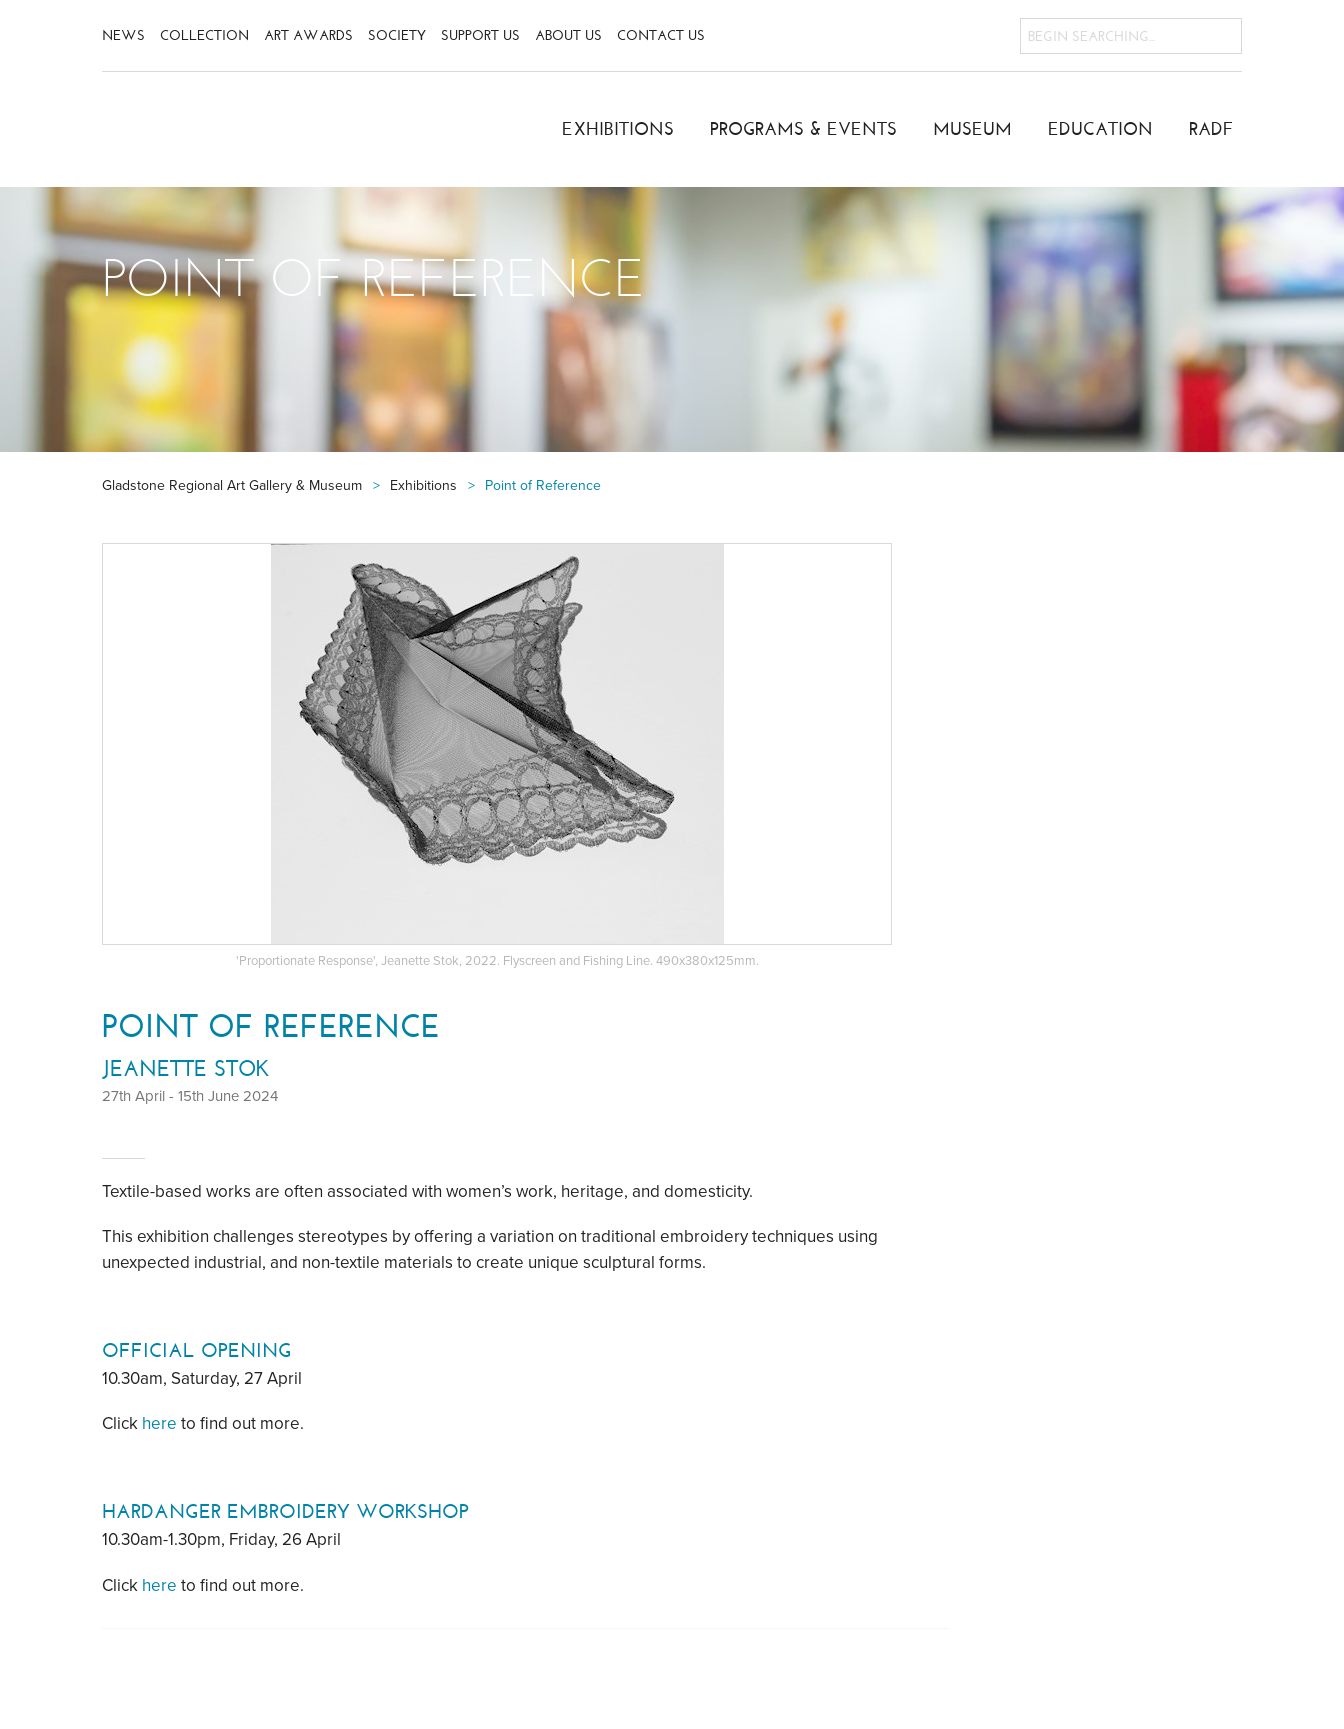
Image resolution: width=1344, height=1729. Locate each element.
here (159, 1423)
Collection (204, 35)
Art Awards (308, 35)
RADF (1211, 129)
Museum (972, 129)
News (123, 35)
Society (397, 35)
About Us (568, 35)
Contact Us (661, 35)
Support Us (480, 35)
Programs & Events (803, 129)
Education (1100, 129)
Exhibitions (618, 129)
